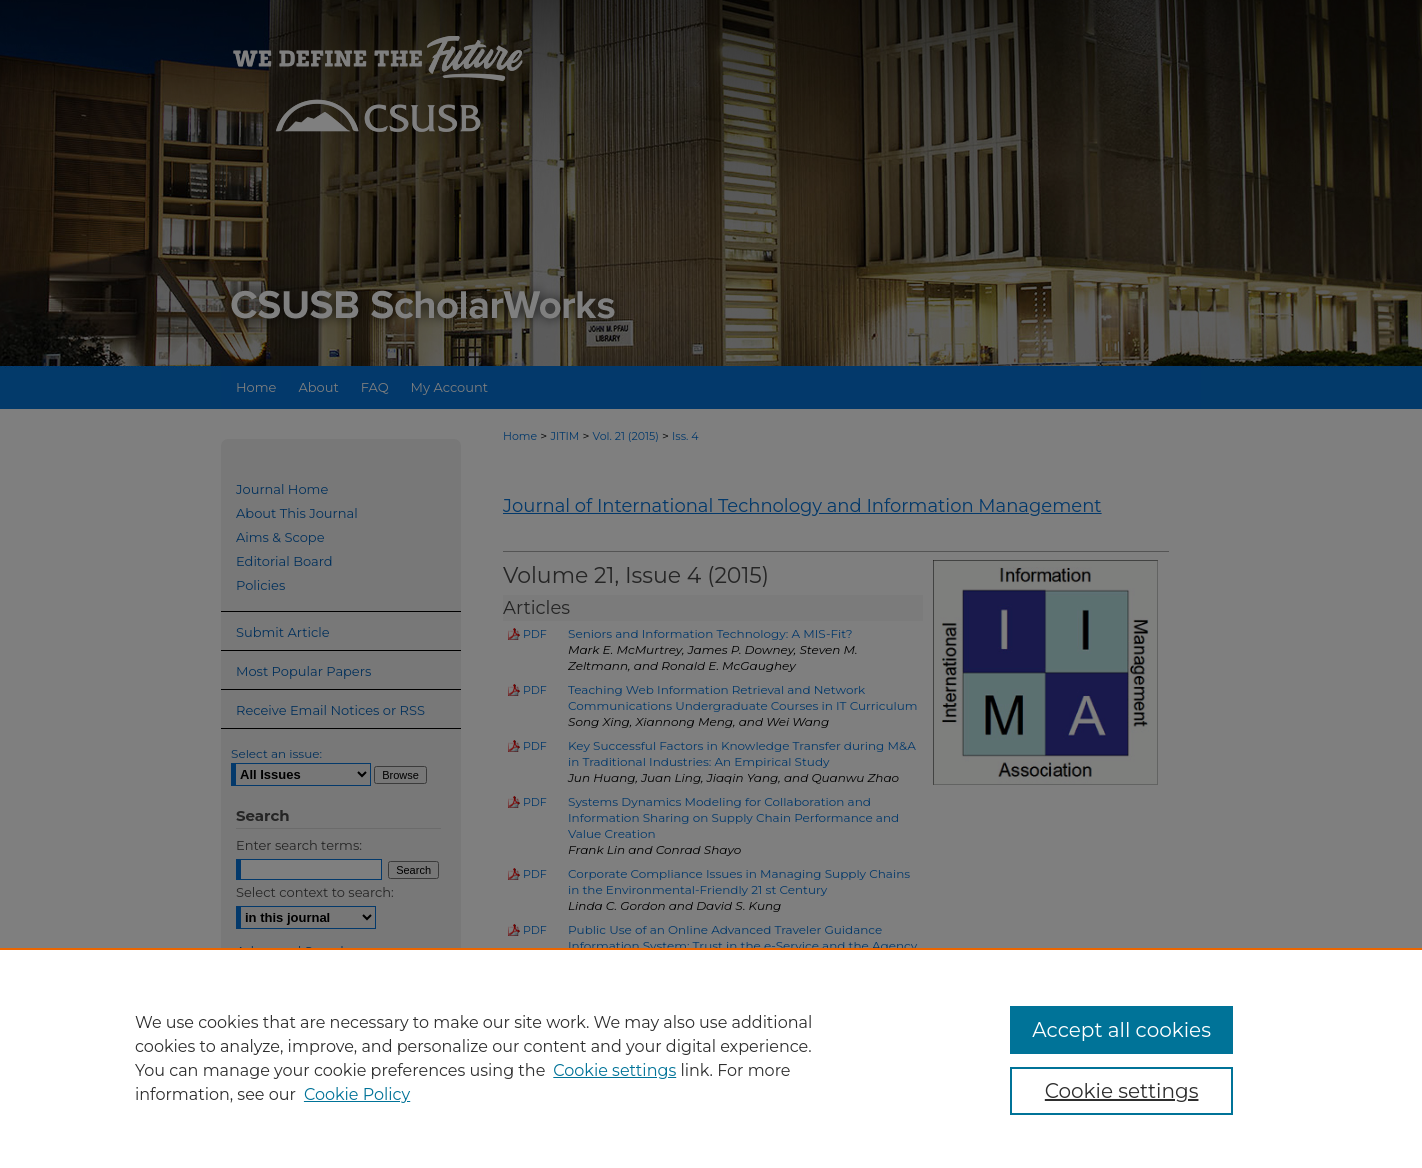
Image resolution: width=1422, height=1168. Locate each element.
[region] (711, 1058)
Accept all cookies (1121, 1030)
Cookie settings (614, 1070)
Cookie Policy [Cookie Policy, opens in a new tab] (357, 1094)
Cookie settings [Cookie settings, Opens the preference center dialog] (1122, 1091)
